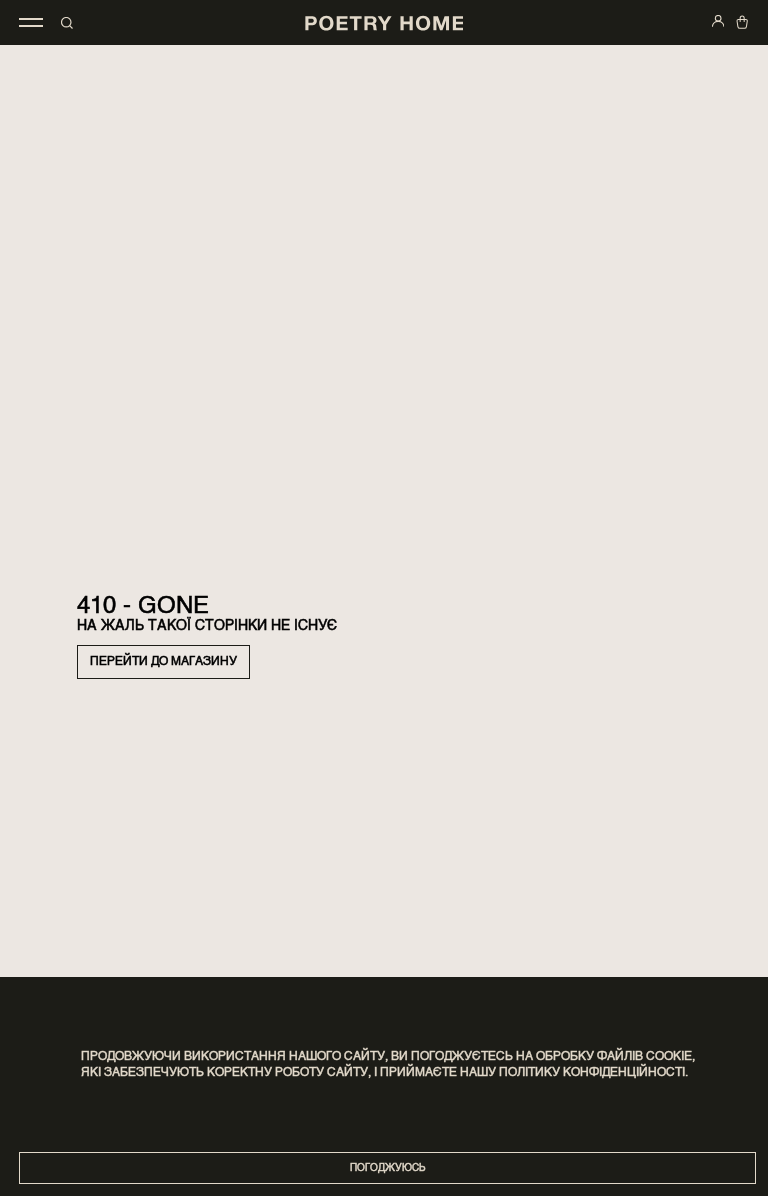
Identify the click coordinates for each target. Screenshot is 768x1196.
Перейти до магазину (163, 662)
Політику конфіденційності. (593, 1073)
